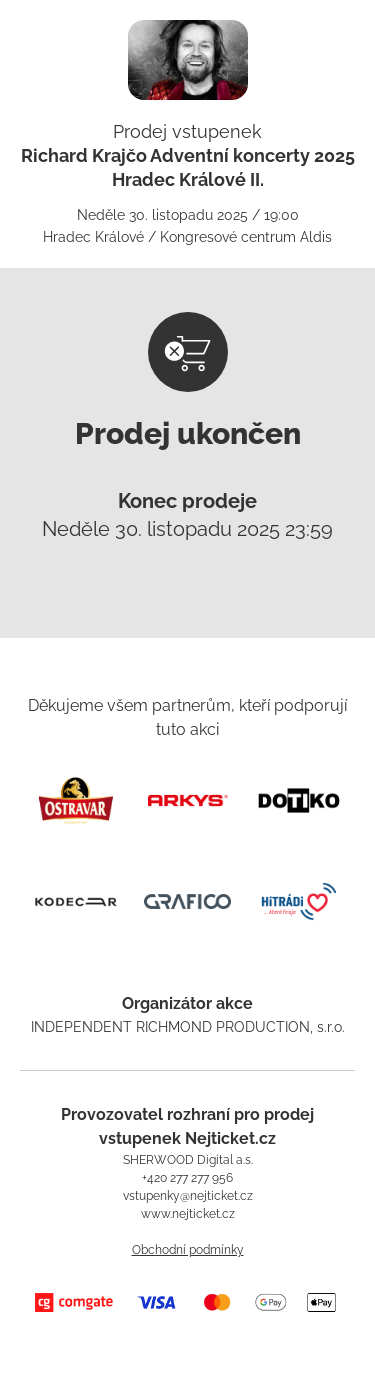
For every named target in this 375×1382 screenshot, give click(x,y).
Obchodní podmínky (188, 1250)
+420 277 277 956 (187, 1178)
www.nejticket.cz (188, 1214)
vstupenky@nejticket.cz (188, 1196)
